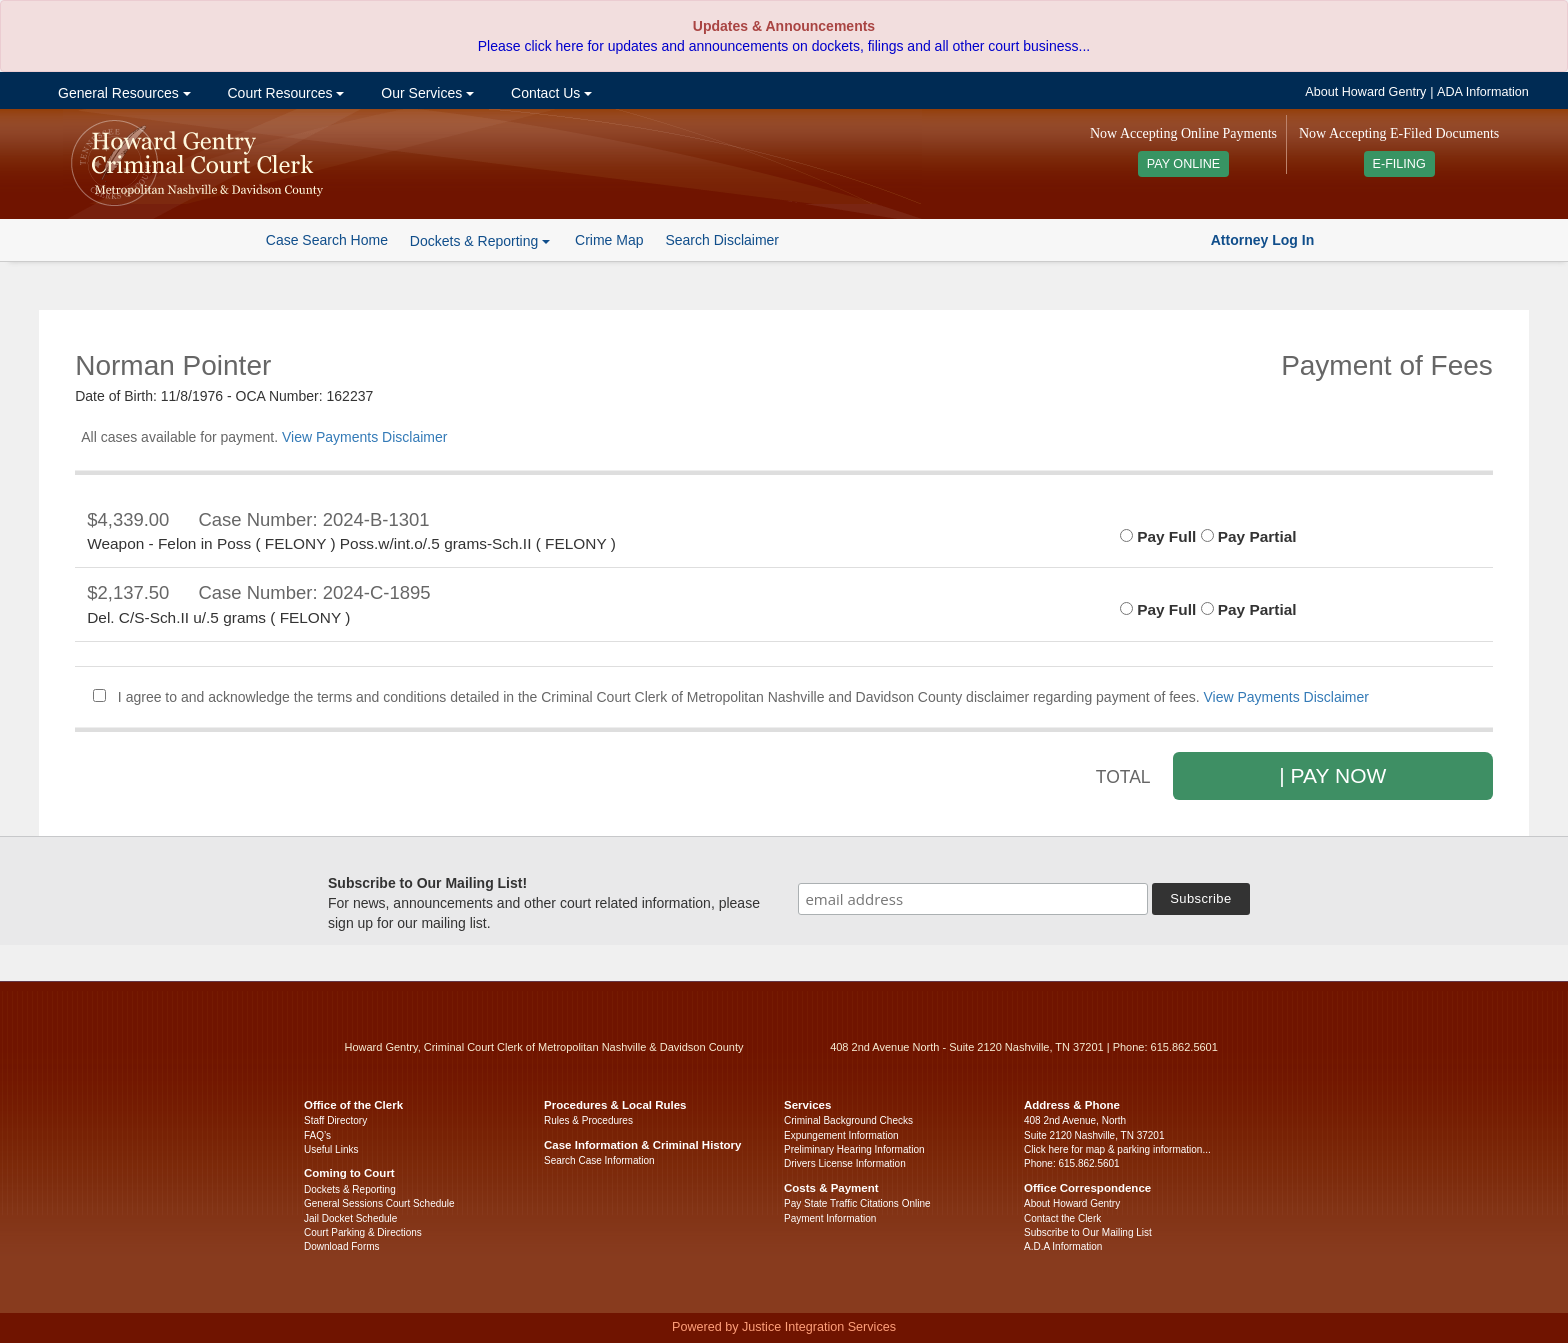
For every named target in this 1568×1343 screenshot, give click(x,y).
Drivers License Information (845, 1163)
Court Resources (284, 93)
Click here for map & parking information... (1117, 1149)
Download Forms (342, 1246)
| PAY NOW (1332, 775)
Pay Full (1158, 536)
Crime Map (609, 240)
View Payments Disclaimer (364, 437)
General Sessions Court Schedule (379, 1203)
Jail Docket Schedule (350, 1218)
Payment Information (830, 1218)
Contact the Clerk (1062, 1218)
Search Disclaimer (722, 240)
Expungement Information (841, 1135)
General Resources (122, 93)
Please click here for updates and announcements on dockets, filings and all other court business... (784, 46)
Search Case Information (599, 1160)
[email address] (973, 899)
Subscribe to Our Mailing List (1088, 1232)
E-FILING (1399, 164)
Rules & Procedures (588, 1120)
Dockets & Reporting (350, 1189)
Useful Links (331, 1149)
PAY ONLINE (1184, 164)
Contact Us (549, 93)
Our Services (425, 93)
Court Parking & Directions (363, 1232)
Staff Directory (335, 1120)
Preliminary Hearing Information (854, 1149)
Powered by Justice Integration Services (784, 1327)
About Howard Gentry (1365, 92)
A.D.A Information (1063, 1246)
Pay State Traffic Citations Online (857, 1203)
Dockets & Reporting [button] (480, 241)
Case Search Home (327, 240)
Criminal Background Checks (848, 1120)
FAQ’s (317, 1135)
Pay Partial (1249, 536)
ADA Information (1483, 92)
